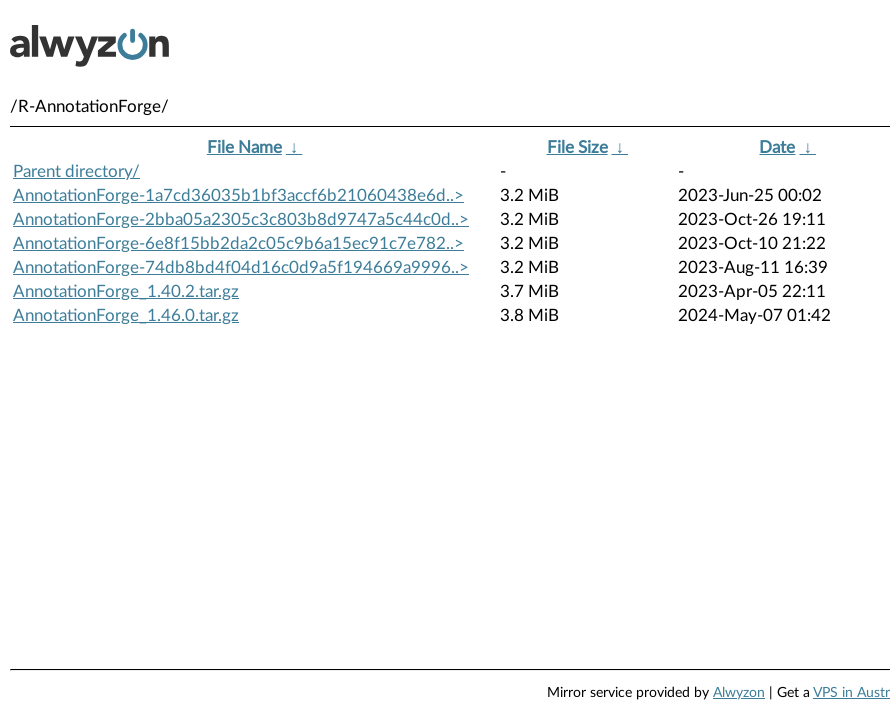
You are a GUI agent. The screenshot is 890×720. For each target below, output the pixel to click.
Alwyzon (739, 693)
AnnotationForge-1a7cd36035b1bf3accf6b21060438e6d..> (238, 195)
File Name (244, 147)
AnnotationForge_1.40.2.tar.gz (126, 291)
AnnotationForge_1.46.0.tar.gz (126, 315)
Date (777, 147)
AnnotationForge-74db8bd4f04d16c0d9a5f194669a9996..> (241, 267)
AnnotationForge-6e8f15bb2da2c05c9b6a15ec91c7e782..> (238, 243)
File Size (577, 147)
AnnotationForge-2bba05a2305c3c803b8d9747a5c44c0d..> (241, 219)
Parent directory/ (76, 171)
